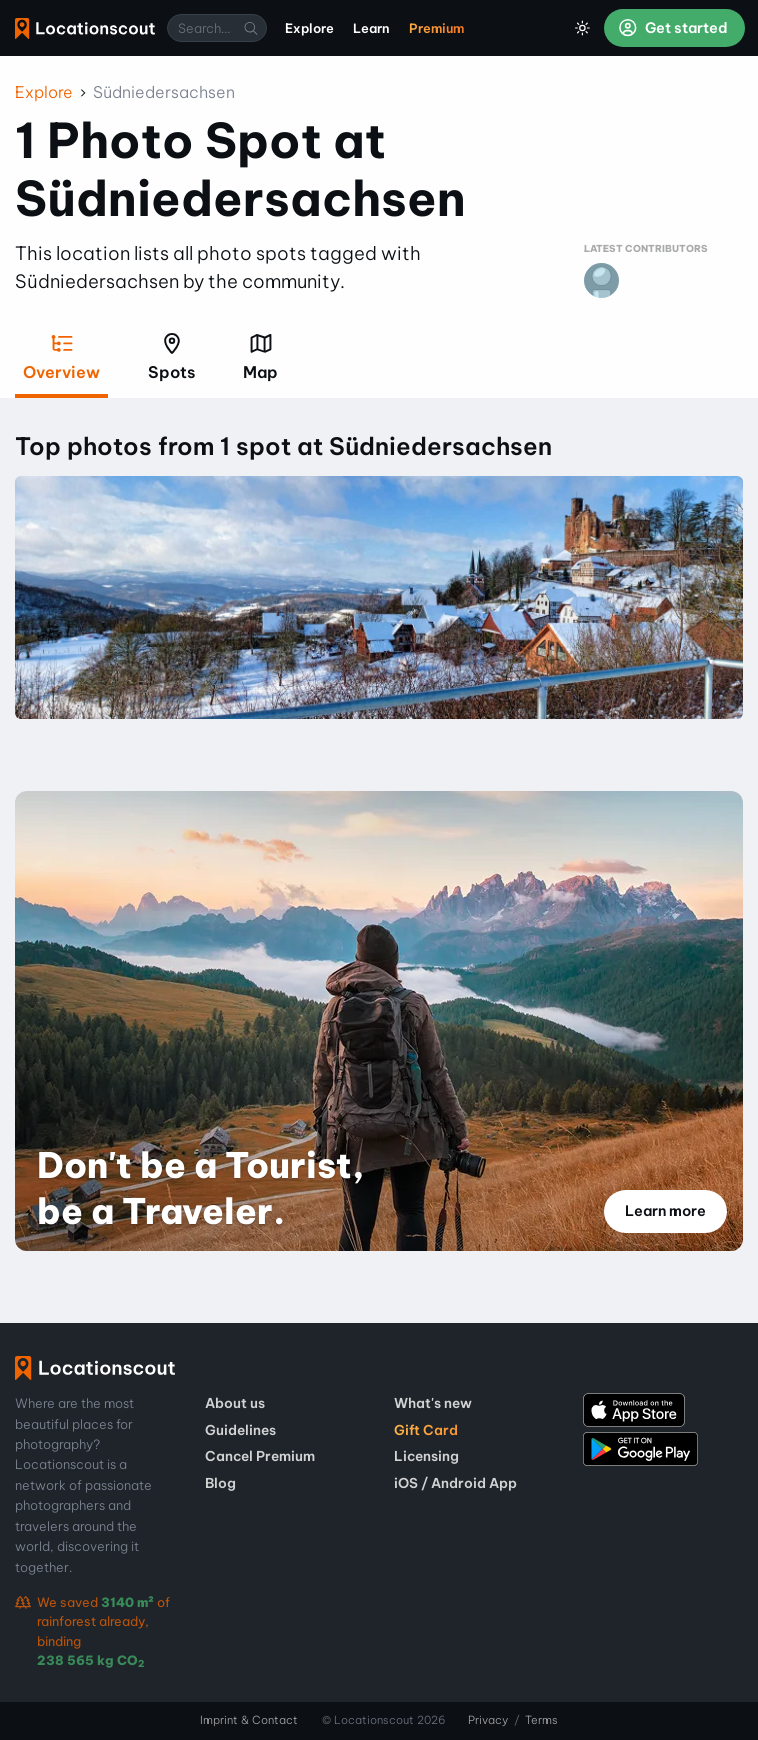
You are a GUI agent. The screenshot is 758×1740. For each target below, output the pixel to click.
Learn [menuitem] (371, 28)
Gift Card (426, 1430)
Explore (44, 92)
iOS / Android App (455, 1483)
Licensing (426, 1456)
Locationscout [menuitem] (85, 28)
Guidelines (240, 1430)
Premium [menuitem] (436, 28)
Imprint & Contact (249, 1720)
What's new (433, 1403)
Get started (673, 28)
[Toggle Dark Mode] (583, 28)
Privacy (488, 1720)
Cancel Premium (260, 1456)
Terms (541, 1720)
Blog (220, 1483)
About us (235, 1403)
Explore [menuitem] (309, 28)
